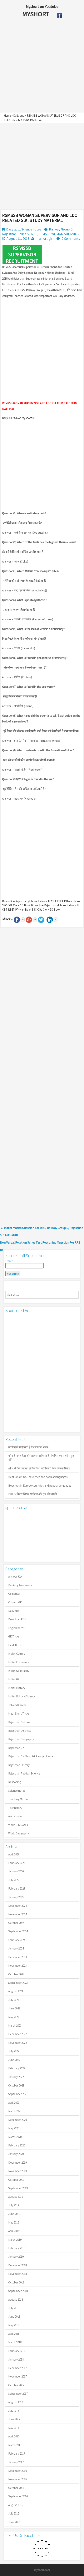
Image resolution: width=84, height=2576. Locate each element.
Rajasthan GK (16, 1748)
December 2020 (17, 2120)
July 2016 (13, 2513)
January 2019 (16, 2256)
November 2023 (17, 1965)
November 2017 (17, 2376)
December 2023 (17, 1957)
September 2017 (18, 2393)
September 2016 (18, 2496)
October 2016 (16, 2488)
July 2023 (13, 2000)
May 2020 (13, 2128)
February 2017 (16, 2453)
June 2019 (14, 2214)
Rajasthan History (19, 1765)
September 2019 (18, 2188)
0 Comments (71, 238)
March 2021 (15, 2111)
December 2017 (17, 2368)
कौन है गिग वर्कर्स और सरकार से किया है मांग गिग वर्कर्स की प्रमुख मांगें (41, 1458)
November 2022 (17, 2042)
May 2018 (13, 2325)
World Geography (18, 1833)
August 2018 (15, 2299)
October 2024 (16, 1923)
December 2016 (17, 2471)
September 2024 (18, 1931)
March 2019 (15, 2239)
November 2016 (17, 2479)
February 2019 (16, 2248)
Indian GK (14, 1679)
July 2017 (13, 2411)
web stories (15, 1816)
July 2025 (13, 1880)
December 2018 (17, 2265)
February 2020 (16, 2145)
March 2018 (15, 2342)
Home (7, 115)
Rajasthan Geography (21, 1739)
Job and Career (17, 1705)
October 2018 (16, 2282)
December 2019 (17, 2162)
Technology (15, 1808)
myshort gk (44, 238)
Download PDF (17, 1619)
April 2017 (13, 2436)
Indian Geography (18, 1671)
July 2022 (13, 2051)
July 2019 (13, 2205)
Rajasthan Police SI (16, 234)
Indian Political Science (22, 1696)
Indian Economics (18, 1662)
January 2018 (16, 2359)
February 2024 (16, 1940)
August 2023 (15, 1991)
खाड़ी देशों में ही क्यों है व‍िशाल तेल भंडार (28, 1447)
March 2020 (15, 2137)
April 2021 (13, 2102)
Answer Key (15, 1576)
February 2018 (16, 2351)
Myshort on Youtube (42, 6)
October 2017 (16, 2385)
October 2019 (16, 2180)
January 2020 (16, 2154)
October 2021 (16, 2085)
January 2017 (16, 2462)
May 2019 (13, 2222)
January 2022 (16, 2077)
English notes (16, 1628)
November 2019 (17, 2171)
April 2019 (13, 2231)
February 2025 (16, 1888)
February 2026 (16, 1863)
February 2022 (16, 2068)
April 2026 (13, 1854)
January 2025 (16, 1897)
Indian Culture (16, 1653)
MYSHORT (36, 14)
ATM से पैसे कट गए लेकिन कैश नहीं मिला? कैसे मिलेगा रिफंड (39, 1468)
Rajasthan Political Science (24, 1773)
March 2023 (15, 2025)
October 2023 (16, 1974)
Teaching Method (18, 1799)
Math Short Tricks (18, 1713)
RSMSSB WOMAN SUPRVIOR (58, 234)
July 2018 (13, 2308)
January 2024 (16, 1948)
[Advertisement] (42, 66)
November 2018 (17, 2274)
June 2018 (14, 2316)
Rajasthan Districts (19, 1730)
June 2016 (14, 2522)
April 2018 (13, 2333)
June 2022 (14, 2060)
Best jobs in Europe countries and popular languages (39, 1485)
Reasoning (14, 1782)
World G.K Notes (18, 1825)
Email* (24, 1263)
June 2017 (14, 2419)
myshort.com (42, 2570)
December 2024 (17, 1905)
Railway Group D (60, 229)
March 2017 (15, 2445)
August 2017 (15, 2402)
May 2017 (13, 2428)
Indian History (16, 1688)
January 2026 (16, 1871)
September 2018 (18, 2291)
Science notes (31, 229)
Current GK (15, 1602)
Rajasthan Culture (19, 1722)
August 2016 (15, 2505)
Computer (14, 1593)
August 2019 (15, 2196)
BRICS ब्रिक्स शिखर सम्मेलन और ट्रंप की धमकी (32, 1494)
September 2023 (18, 1983)
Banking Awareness (20, 1585)
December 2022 (17, 2034)
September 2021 (18, 2094)
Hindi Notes (15, 1645)
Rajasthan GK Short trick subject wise (30, 1756)
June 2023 (14, 2008)
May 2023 (13, 2017)
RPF (34, 234)
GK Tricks (13, 1636)
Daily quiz (19, 115)
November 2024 (17, 1914)
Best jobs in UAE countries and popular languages (38, 1477)
